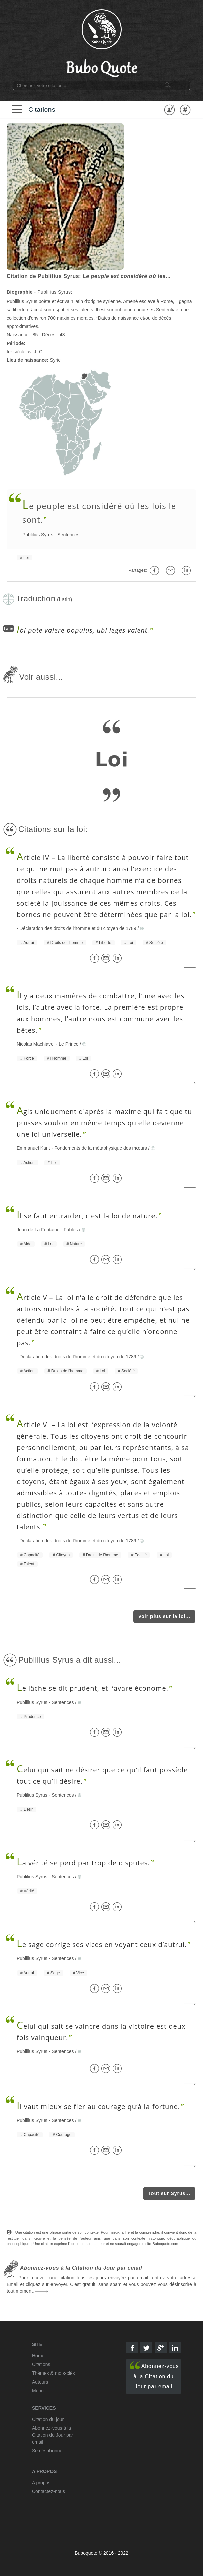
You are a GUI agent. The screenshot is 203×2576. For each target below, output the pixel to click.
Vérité (29, 1891)
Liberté (105, 942)
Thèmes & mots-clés (53, 2373)
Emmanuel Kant (33, 1148)
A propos (41, 2482)
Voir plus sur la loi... (164, 1616)
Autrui (28, 942)
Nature (76, 1244)
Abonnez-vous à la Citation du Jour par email (154, 2375)
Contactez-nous (48, 2491)
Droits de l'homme (66, 942)
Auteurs (40, 2382)
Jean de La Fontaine (38, 1229)
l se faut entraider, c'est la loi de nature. (87, 1215)
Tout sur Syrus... (169, 2193)
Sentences (68, 534)
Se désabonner (48, 2450)
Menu (38, 2390)
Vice (80, 1973)
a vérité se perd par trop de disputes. (83, 1862)
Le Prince (68, 1044)
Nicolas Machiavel (36, 1044)
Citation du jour (48, 2419)
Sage (55, 1973)
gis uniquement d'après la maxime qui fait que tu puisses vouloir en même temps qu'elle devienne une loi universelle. (104, 1123)
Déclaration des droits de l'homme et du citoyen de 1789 (78, 928)
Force (29, 1058)
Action (28, 1162)
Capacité (31, 1555)
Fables (71, 1229)
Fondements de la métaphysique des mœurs (100, 1148)
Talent (29, 1564)
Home (38, 2355)
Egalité (140, 1555)
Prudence (32, 1716)
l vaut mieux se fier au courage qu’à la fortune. (98, 2106)
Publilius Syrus (37, 534)
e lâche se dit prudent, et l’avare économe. (92, 1688)
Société (156, 942)
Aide (27, 1244)
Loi (26, 557)
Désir (28, 1809)
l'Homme (58, 1058)
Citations (41, 109)
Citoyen (63, 1555)
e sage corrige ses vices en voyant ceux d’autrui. (102, 1944)
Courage (63, 2134)
